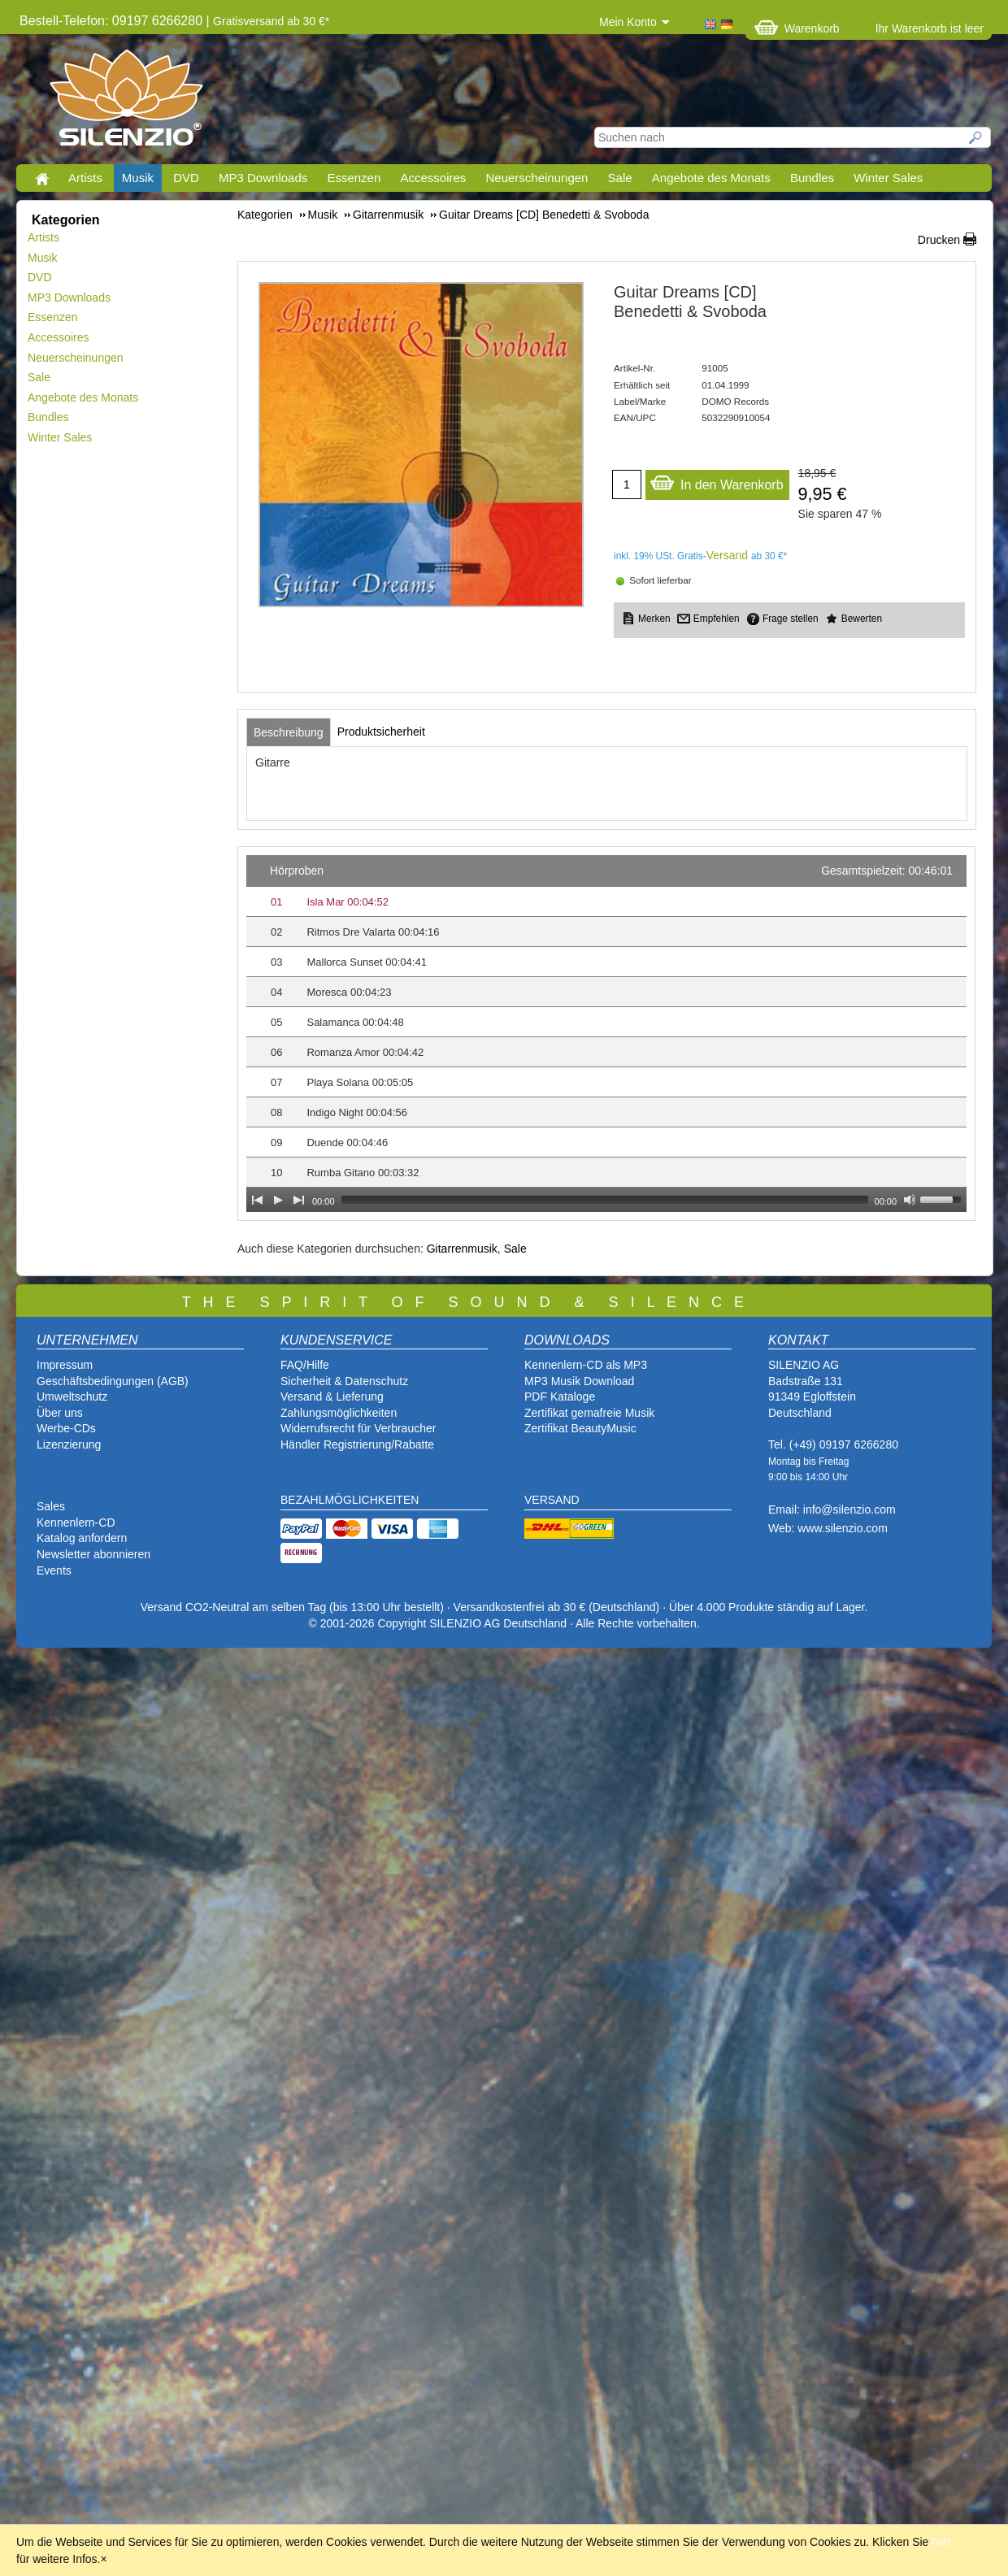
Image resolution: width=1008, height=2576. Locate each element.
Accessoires (433, 178)
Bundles (812, 178)
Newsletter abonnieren (93, 1554)
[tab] (288, 732)
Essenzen (353, 178)
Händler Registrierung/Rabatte (357, 1444)
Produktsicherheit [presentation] (381, 731)
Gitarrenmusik (462, 1248)
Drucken (939, 239)
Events (54, 1570)
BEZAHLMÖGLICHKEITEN (349, 1499)
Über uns (60, 1412)
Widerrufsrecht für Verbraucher (358, 1428)
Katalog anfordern (82, 1537)
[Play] (278, 1199)
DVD (186, 178)
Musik (138, 178)
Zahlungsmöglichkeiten (338, 1412)
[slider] (604, 1200)
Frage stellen (791, 618)
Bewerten (861, 618)
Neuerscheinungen (537, 178)
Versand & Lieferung (332, 1396)
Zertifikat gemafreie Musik (589, 1412)
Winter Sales (888, 178)
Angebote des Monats (711, 178)
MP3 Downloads (263, 178)
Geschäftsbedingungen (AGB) (113, 1381)
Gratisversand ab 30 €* (271, 21)
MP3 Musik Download (579, 1381)
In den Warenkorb (717, 481)
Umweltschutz (72, 1396)
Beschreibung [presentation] (289, 732)
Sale (620, 178)
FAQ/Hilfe (304, 1364)
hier (941, 2541)
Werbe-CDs (66, 1428)
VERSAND (552, 1499)
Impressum (65, 1364)
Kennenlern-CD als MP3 (585, 1364)
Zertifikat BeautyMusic (580, 1428)
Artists (85, 178)
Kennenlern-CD (76, 1522)
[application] (606, 1033)
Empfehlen (716, 618)
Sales (51, 1506)
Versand (727, 555)
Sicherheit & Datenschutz (344, 1381)
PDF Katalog (556, 1396)
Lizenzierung (69, 1444)
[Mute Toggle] (909, 1199)
